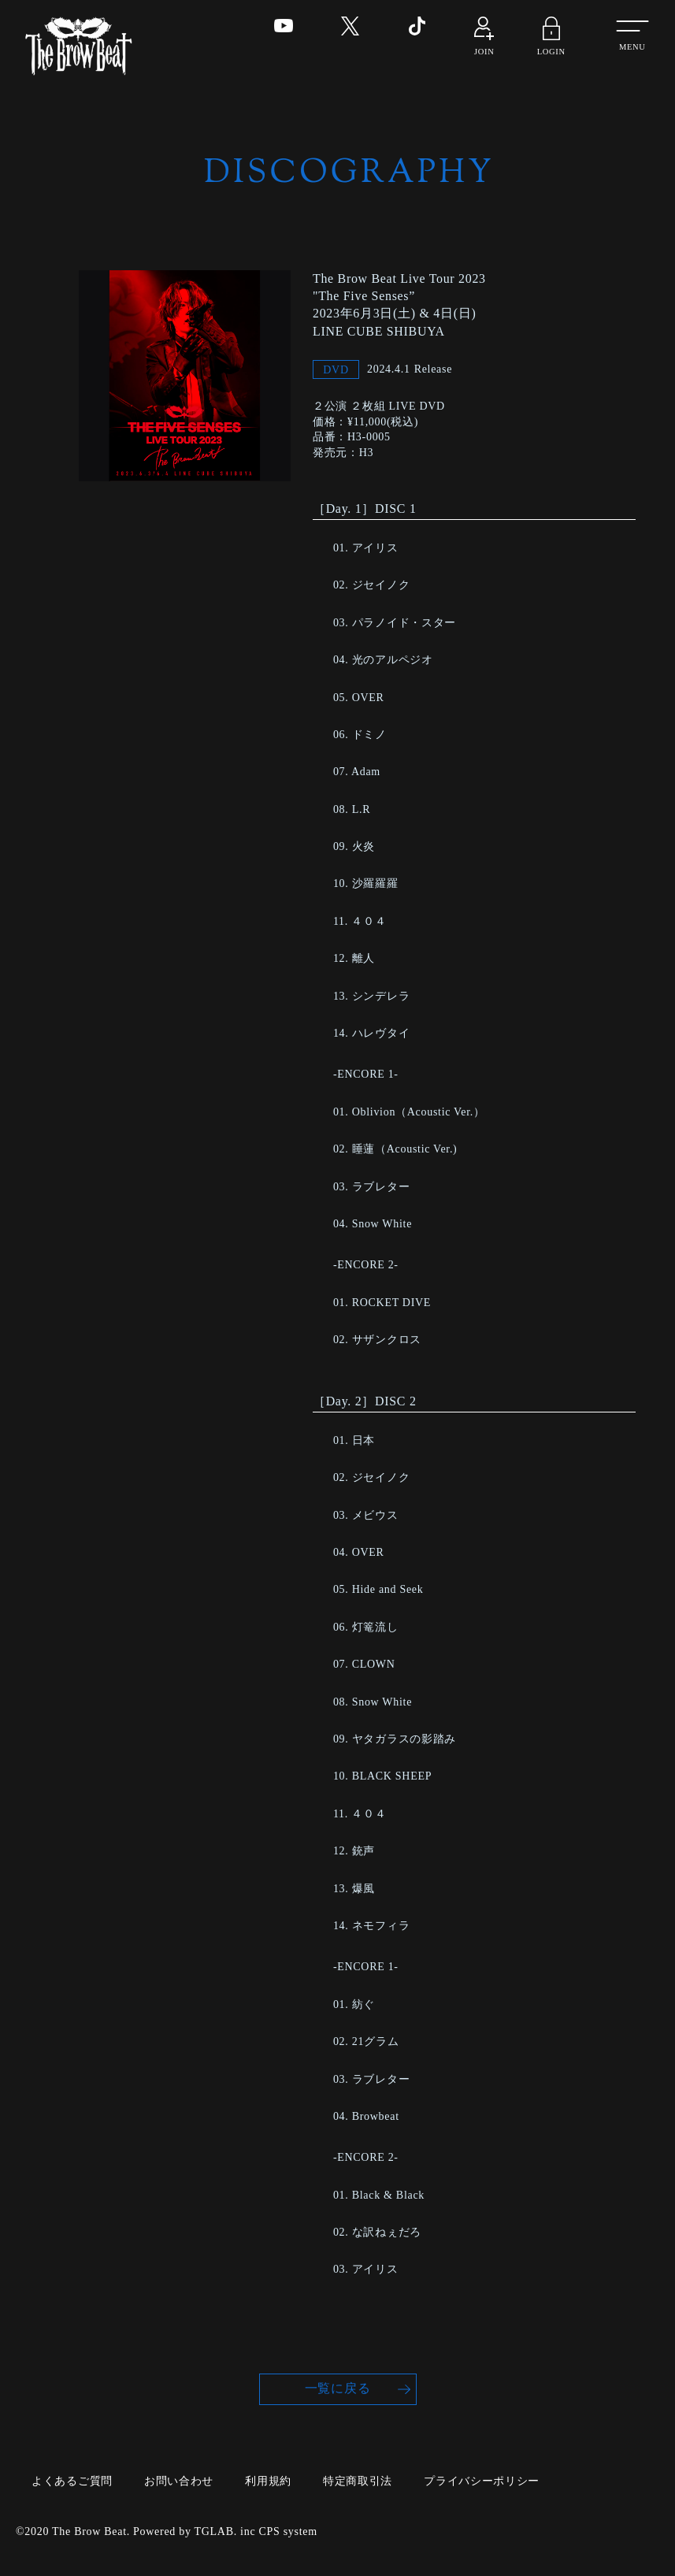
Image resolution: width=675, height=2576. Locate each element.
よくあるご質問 (72, 2480)
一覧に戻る (338, 2389)
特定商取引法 (357, 2480)
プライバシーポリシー (482, 2480)
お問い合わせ (178, 2480)
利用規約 (268, 2480)
